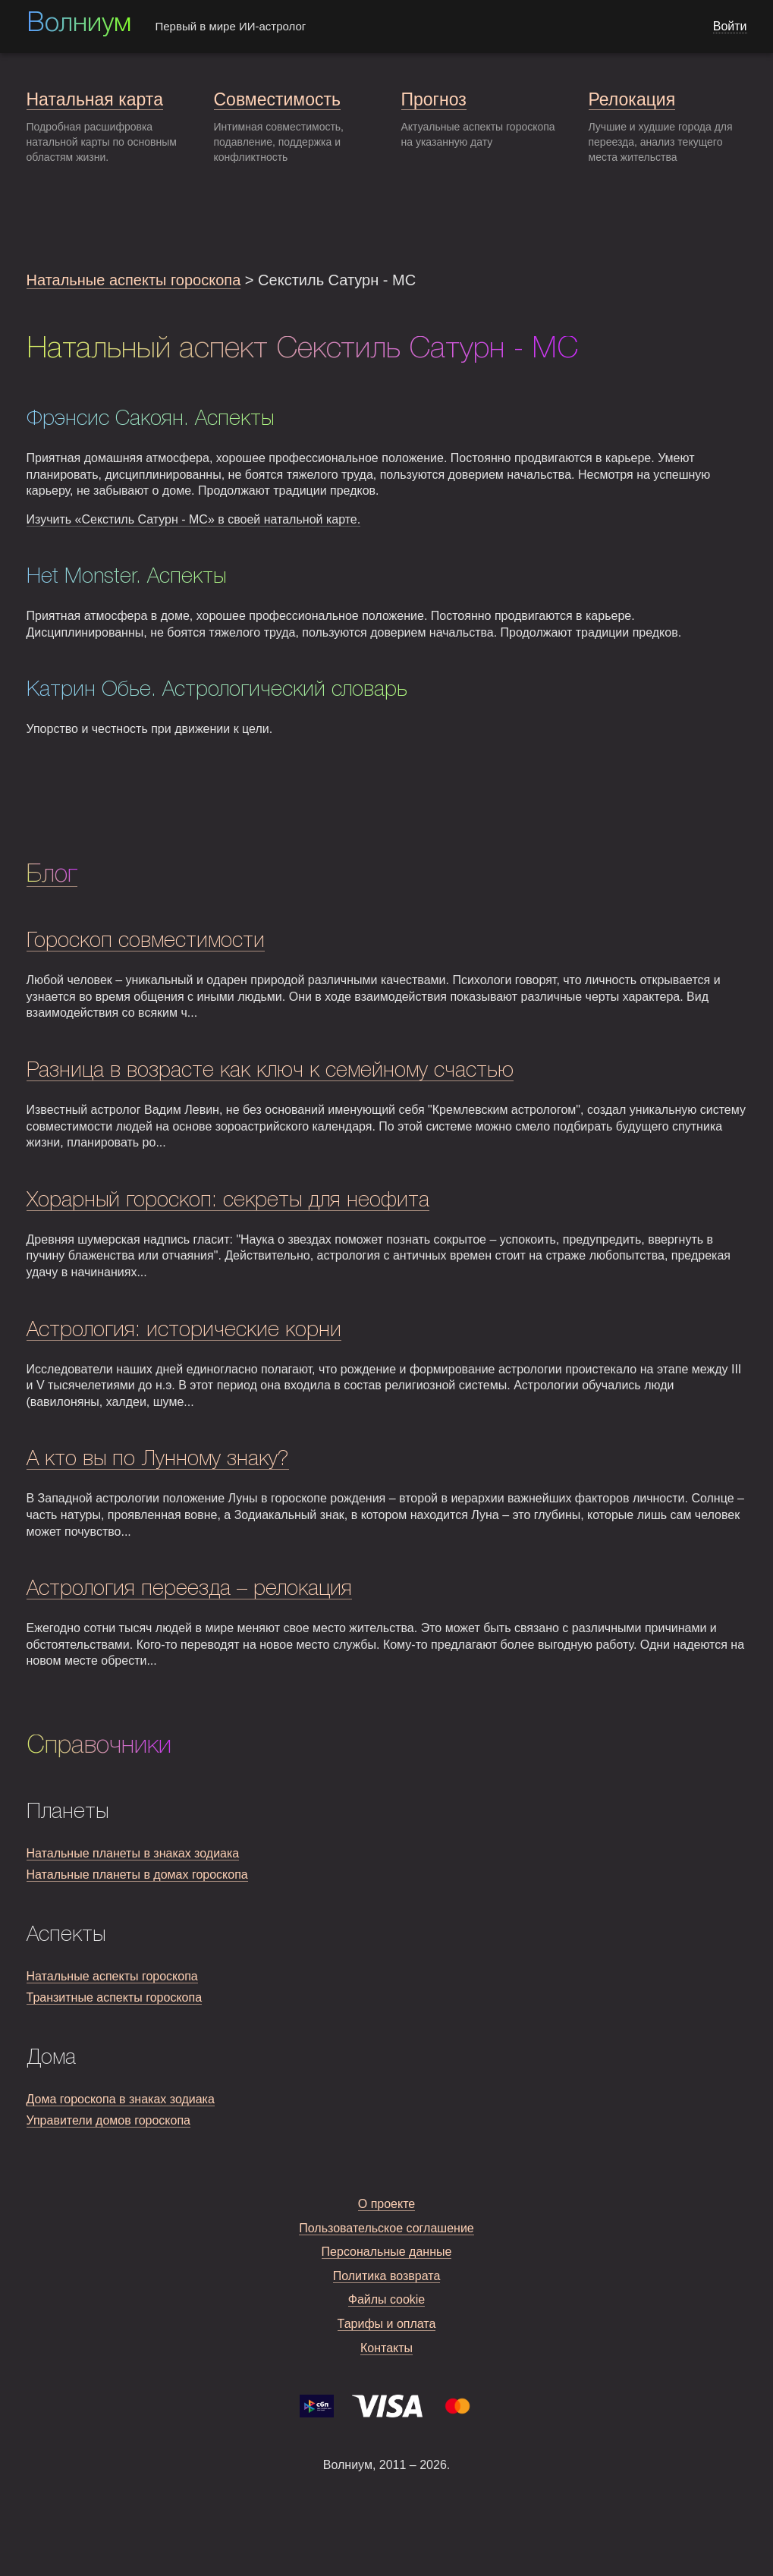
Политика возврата (387, 2275)
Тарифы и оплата (387, 2323)
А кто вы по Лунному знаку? (158, 1459)
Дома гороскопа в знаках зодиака (121, 2099)
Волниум (79, 24)
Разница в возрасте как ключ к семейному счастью (270, 1071)
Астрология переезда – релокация (189, 1589)
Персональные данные (387, 2251)
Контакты (386, 2348)
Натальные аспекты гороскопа (134, 280)
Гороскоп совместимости (146, 941)
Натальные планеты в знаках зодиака (133, 1853)
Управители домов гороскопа (108, 2120)
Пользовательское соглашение (386, 2228)
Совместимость (277, 99)
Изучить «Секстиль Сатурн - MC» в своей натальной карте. (194, 519)
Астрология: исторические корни (184, 1330)
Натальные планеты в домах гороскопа (137, 1874)
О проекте (386, 2203)
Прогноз (434, 99)
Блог (52, 874)
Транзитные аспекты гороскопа (115, 1997)
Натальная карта (95, 99)
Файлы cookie (387, 2299)
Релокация (632, 99)
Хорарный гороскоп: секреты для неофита (228, 1200)
